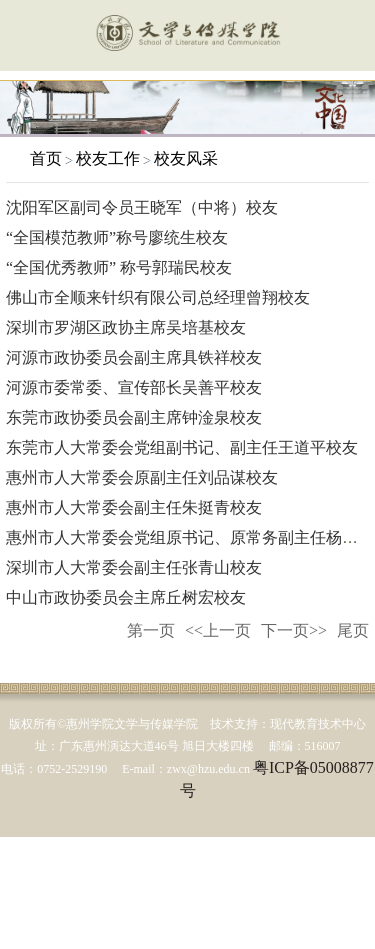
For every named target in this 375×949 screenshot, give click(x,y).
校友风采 (186, 158)
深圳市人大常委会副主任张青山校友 (134, 567)
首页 (46, 158)
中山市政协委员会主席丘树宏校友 (126, 597)
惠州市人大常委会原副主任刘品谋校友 (142, 477)
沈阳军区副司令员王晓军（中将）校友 (142, 207)
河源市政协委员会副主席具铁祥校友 (134, 357)
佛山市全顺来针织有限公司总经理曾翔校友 (158, 297)
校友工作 (108, 158)
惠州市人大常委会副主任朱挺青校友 (134, 507)
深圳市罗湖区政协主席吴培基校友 (126, 327)
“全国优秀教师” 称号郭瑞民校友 (119, 267)
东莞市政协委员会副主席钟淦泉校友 (134, 417)
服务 (348, 37)
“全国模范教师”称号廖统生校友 (117, 237)
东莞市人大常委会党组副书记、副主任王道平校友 (182, 447)
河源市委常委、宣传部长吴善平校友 (134, 387)
